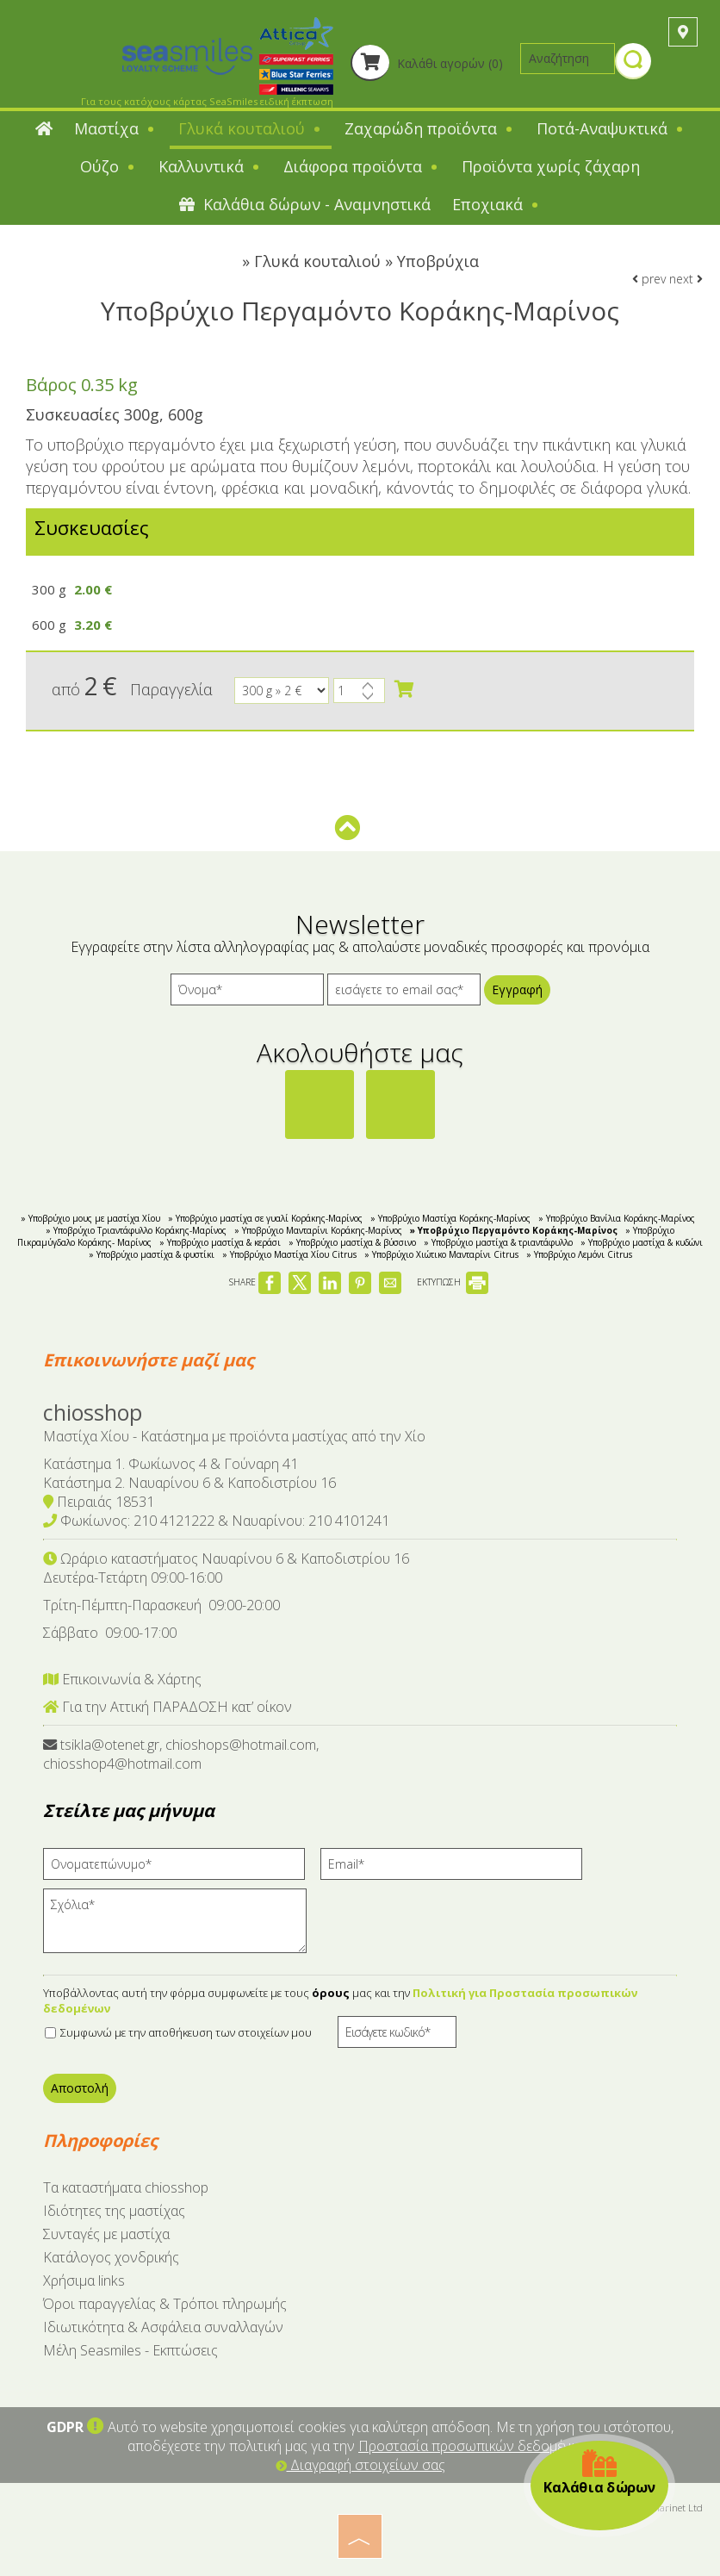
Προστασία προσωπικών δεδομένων (474, 2445)
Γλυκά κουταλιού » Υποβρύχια (366, 261)
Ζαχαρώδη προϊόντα (429, 128)
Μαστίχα (115, 128)
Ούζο (108, 166)
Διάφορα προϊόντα (361, 166)
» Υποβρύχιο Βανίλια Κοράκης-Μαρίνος (616, 1218)
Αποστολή (80, 2088)
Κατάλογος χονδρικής (111, 2257)
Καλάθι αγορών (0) (427, 63)
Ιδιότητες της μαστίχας (114, 2210)
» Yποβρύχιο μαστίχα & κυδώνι (641, 1242)
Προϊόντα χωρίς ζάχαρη (551, 166)
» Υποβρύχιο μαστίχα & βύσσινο (352, 1242)
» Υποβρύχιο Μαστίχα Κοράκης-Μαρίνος (450, 1218)
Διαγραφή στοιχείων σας (360, 2464)
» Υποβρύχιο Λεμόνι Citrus (579, 1254)
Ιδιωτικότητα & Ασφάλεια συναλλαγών (163, 2327)
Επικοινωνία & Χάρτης (122, 1679)
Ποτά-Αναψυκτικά (611, 128)
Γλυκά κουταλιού (250, 128)
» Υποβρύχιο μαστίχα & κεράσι (220, 1242)
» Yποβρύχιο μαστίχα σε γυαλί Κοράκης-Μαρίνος (265, 1218)
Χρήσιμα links (84, 2280)
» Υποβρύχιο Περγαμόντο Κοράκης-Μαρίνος (514, 1230)
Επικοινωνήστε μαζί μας (148, 1360)
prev (649, 279)
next (686, 279)
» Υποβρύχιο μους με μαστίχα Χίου (90, 1218)
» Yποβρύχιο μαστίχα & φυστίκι (151, 1254)
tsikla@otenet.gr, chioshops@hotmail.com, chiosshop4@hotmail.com (181, 1754)
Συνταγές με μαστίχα (106, 2233)
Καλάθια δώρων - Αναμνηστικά (305, 204)
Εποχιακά (496, 204)
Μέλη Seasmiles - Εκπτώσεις (130, 2350)
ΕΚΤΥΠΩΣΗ (452, 1282)
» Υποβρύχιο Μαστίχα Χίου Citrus (289, 1254)
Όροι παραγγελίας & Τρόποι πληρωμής (165, 2303)
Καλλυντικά (210, 166)
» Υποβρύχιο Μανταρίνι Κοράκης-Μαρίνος (318, 1230)
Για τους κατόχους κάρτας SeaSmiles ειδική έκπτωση (207, 101)
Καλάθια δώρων (599, 2472)
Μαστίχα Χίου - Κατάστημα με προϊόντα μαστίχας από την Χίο (234, 1436)
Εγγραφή (517, 989)
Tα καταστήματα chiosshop (125, 2187)
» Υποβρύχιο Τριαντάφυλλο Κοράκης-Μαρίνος (136, 1230)
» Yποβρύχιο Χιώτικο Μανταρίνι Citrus (441, 1254)
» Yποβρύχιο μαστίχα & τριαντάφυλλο (498, 1242)
